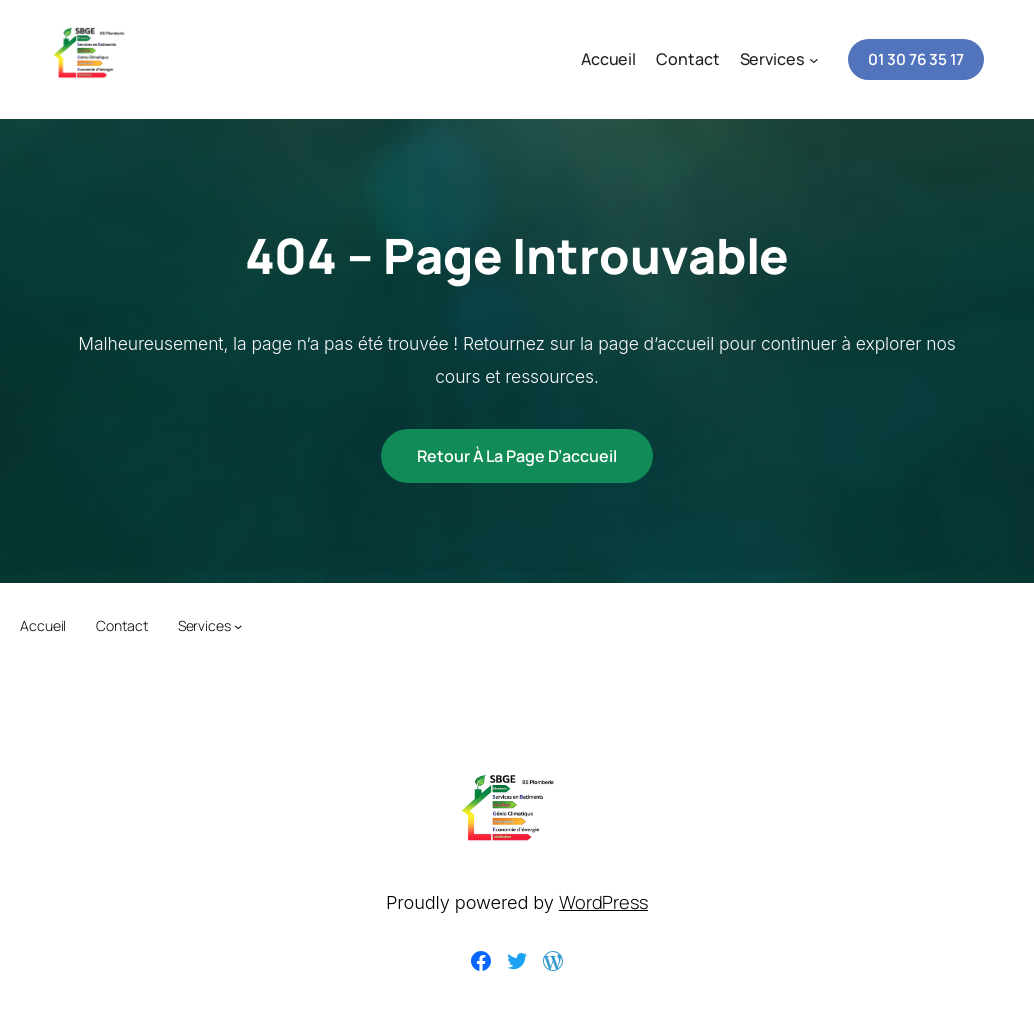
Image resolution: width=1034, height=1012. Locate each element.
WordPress (603, 902)
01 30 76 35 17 (916, 59)
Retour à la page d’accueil (516, 456)
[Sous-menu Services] (814, 60)
